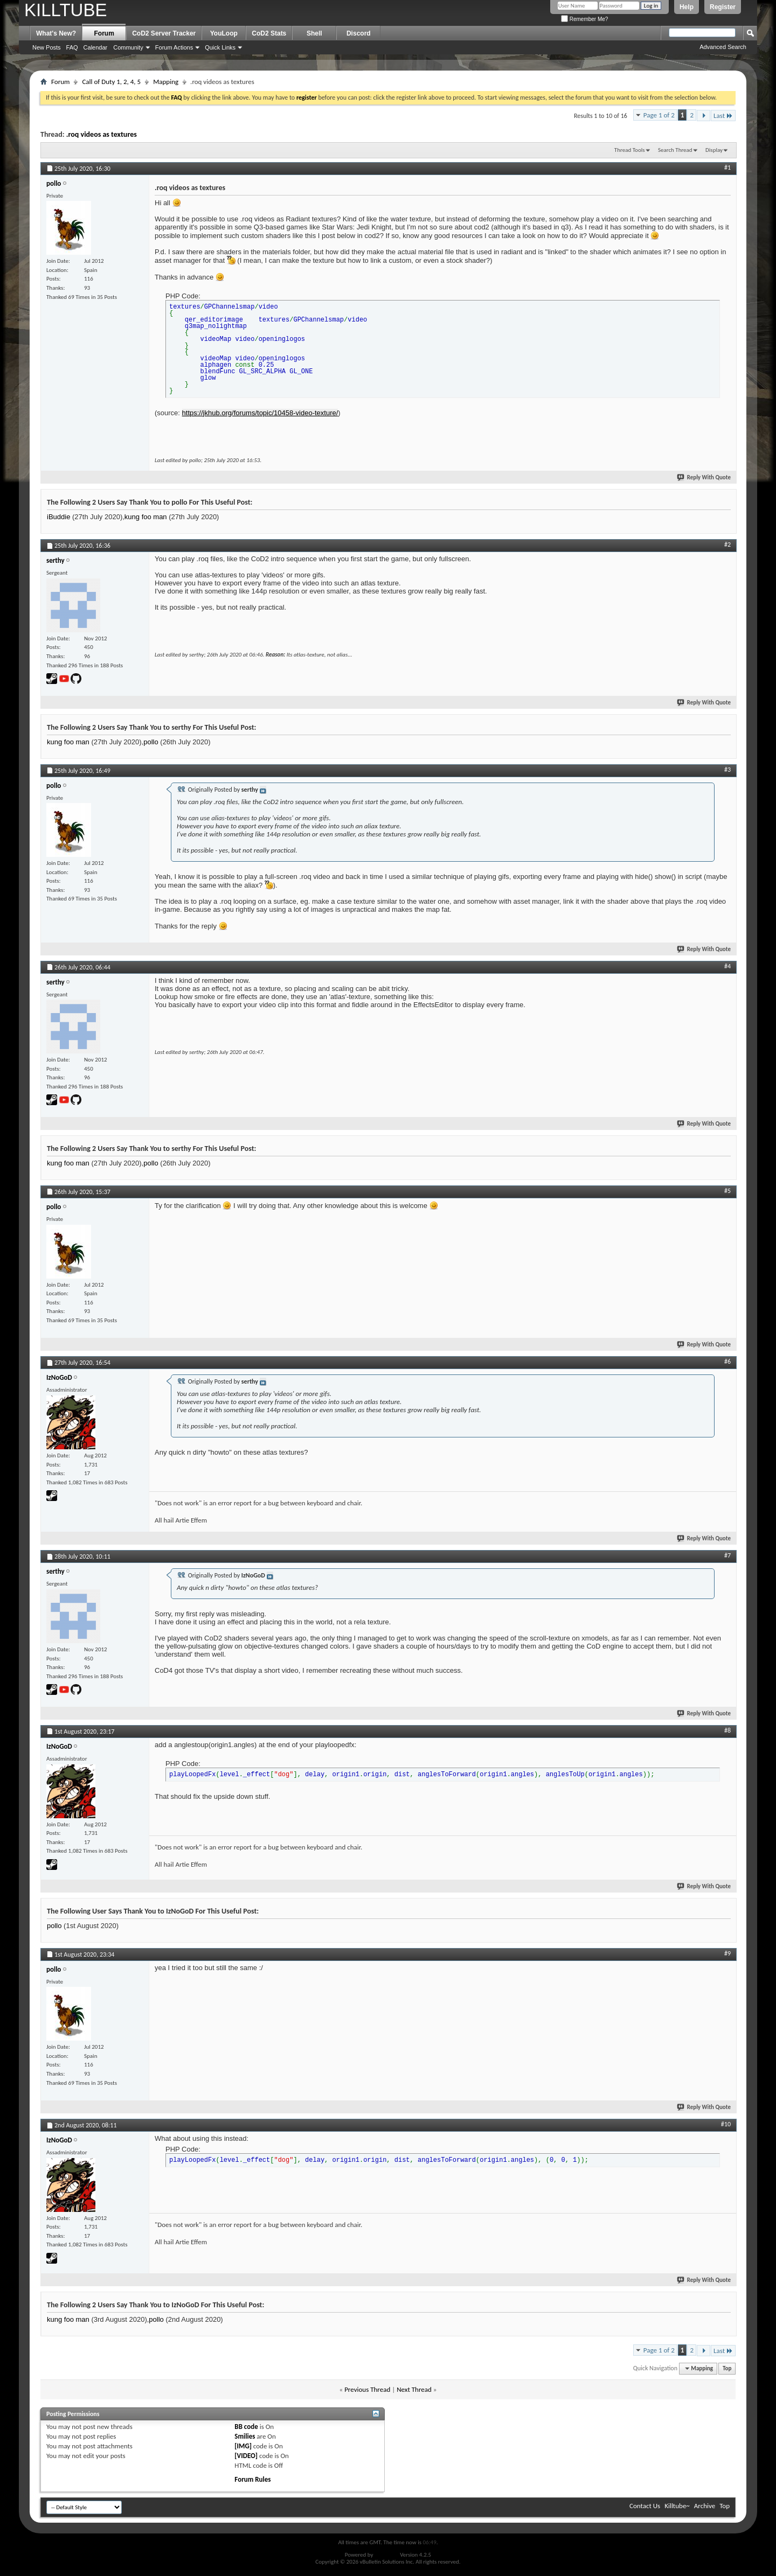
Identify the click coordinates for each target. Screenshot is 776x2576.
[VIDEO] (246, 2456)
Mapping (165, 82)
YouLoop (224, 33)
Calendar (96, 47)
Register (723, 7)
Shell (314, 33)
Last (723, 115)
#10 (726, 2124)
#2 (727, 544)
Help (687, 7)
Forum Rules (252, 2479)
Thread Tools (629, 149)
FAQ (72, 47)
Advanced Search (722, 47)
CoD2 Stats (269, 33)
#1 (727, 167)
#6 (727, 1361)
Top (727, 2368)
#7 (727, 1555)
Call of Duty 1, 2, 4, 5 (111, 82)
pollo (150, 742)
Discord (359, 33)
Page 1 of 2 (659, 115)
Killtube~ (677, 2506)
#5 (727, 1191)
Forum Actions (174, 47)
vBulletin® (387, 2554)
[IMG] (243, 2446)
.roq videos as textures (101, 134)
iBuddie (58, 517)
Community (128, 47)
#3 (727, 769)
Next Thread (414, 2389)
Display (714, 149)
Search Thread (675, 149)
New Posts (46, 47)
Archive (704, 2506)
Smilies (244, 2436)
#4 (727, 966)
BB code (246, 2427)
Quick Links (220, 47)
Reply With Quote (704, 477)
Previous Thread (367, 2389)
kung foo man (145, 517)
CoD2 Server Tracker (164, 33)
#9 (727, 1953)
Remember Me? (584, 19)
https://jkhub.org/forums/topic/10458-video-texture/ (260, 413)
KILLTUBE (65, 10)
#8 (727, 1730)
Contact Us (644, 2506)
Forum (104, 33)
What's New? (56, 33)
